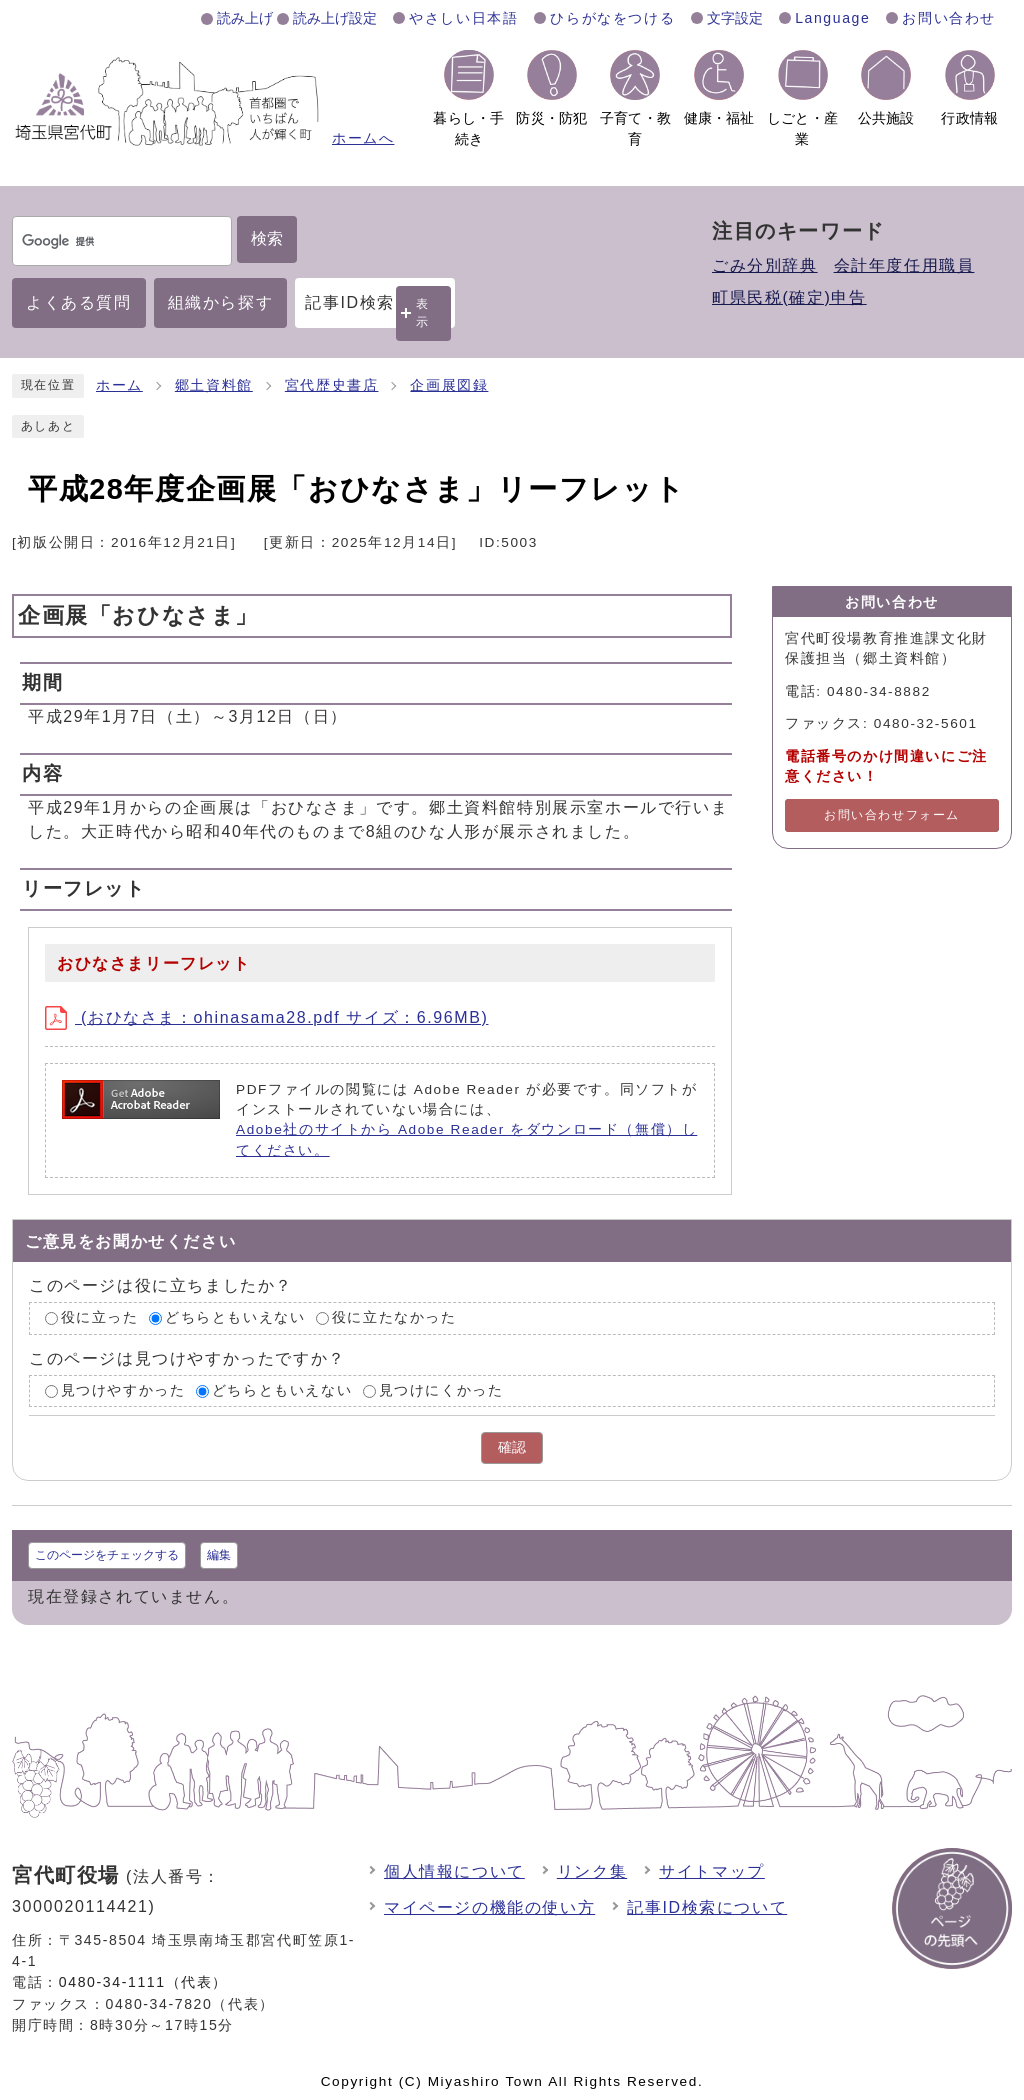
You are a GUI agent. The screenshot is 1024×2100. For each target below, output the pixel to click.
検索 (267, 238)
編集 (219, 1555)
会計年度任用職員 (904, 265)
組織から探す (221, 302)
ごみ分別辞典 (765, 265)
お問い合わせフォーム (892, 815)
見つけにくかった (441, 1390)
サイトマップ (712, 1871)
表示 (423, 312)
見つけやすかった (123, 1390)
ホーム (119, 385)
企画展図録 (449, 385)
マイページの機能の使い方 (489, 1907)
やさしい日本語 (463, 18)
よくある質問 (79, 302)
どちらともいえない (235, 1317)
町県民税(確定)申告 (789, 297)
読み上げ (245, 18)
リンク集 (592, 1871)
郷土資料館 (214, 385)
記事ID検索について (707, 1907)
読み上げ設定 (335, 18)
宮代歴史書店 (332, 385)
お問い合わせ (949, 18)
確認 (512, 1447)
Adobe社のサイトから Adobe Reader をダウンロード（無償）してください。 (466, 1139)
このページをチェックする (107, 1555)
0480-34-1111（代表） (143, 1982)
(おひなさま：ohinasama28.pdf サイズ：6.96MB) (266, 1017)
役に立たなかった (394, 1317)
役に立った (100, 1317)
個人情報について (454, 1871)
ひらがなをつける (612, 18)
